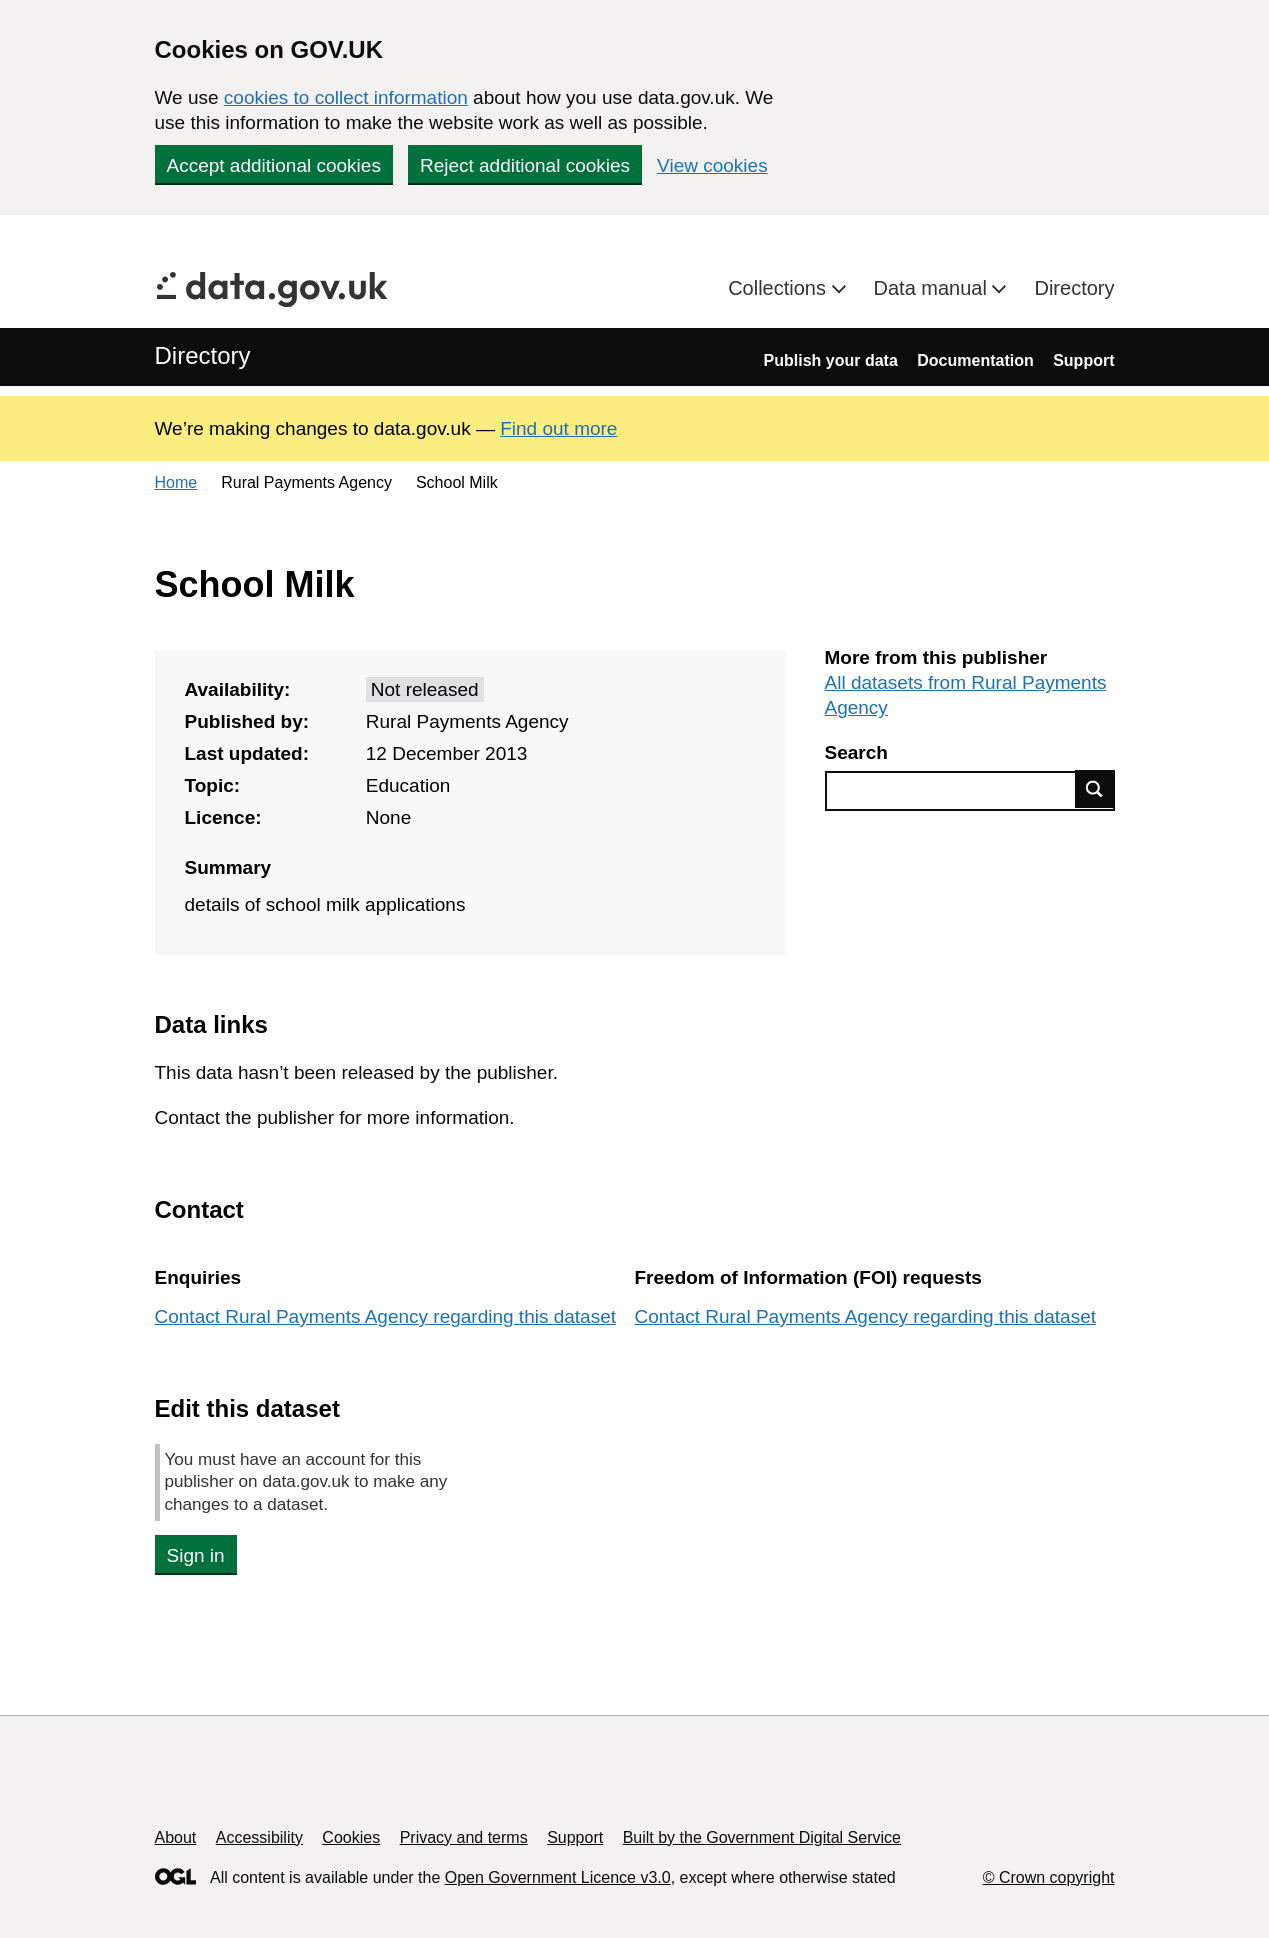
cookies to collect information (346, 97)
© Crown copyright (1049, 1877)
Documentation (975, 360)
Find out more (558, 428)
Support (1083, 360)
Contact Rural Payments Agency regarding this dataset (386, 1316)
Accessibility (259, 1837)
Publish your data (831, 360)
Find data (1095, 789)
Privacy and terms (464, 1837)
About (176, 1837)
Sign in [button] (196, 1555)
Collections (779, 288)
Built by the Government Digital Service (762, 1837)
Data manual (933, 288)
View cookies (712, 165)
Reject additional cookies (525, 165)
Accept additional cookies (274, 165)
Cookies (351, 1837)
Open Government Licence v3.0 (558, 1877)
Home (176, 482)
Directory (1074, 288)
